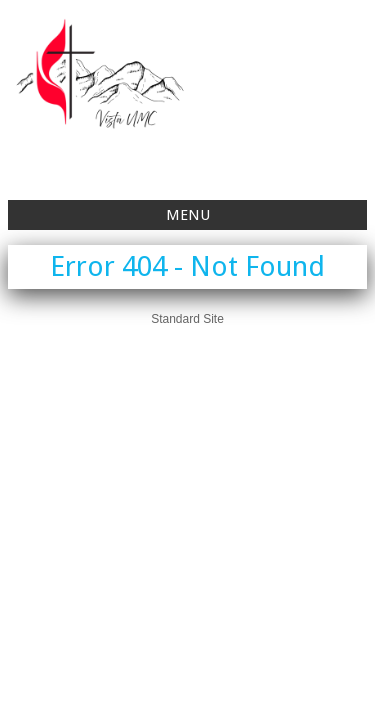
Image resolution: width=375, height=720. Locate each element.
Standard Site (187, 319)
